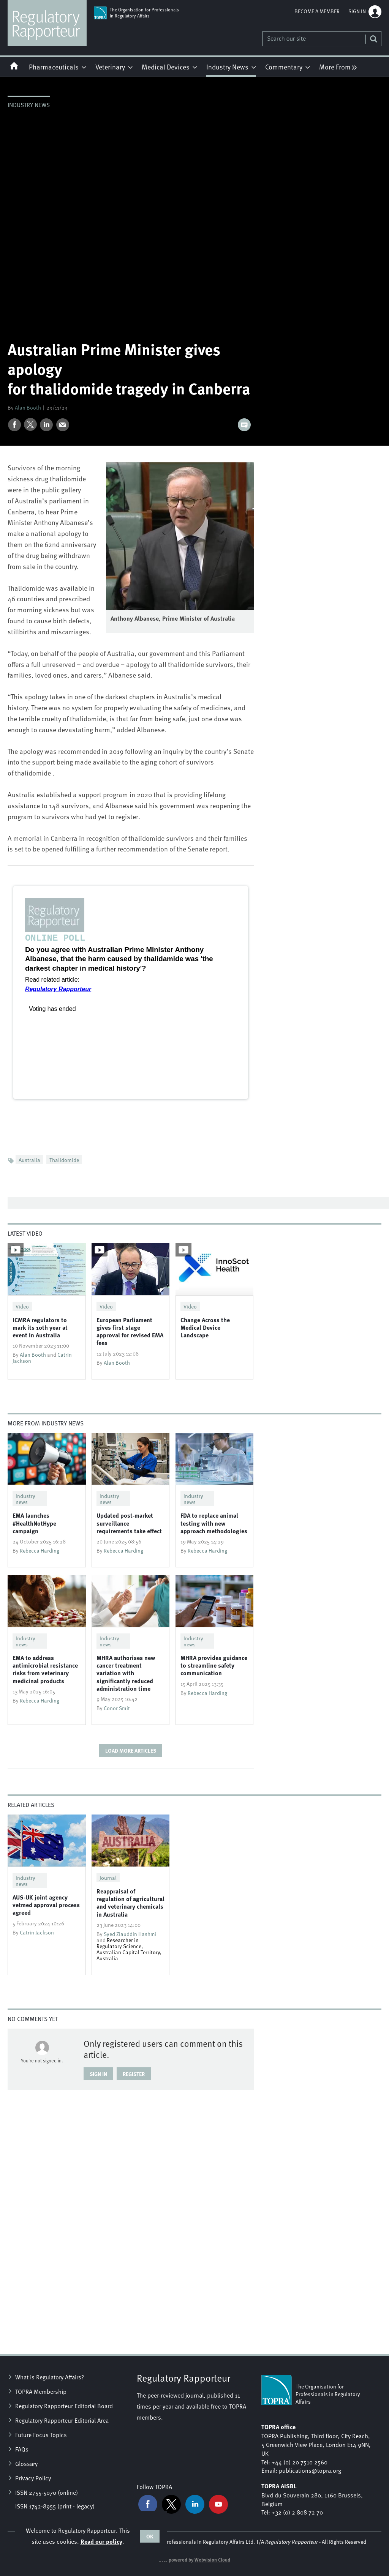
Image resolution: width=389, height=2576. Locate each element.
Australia (29, 1159)
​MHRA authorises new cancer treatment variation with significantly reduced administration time (125, 1673)
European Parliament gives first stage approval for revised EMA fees (129, 1331)
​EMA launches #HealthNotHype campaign (34, 1523)
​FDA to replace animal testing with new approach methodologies (213, 1523)
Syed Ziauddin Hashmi (130, 1934)
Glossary (26, 2463)
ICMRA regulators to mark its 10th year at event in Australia (40, 1327)
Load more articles (130, 1750)
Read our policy (101, 2541)
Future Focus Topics (41, 2434)
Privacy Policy (33, 2478)
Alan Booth (28, 407)
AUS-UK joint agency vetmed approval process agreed (46, 1905)
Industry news (29, 104)
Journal (108, 1877)
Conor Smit (117, 1708)
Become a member (317, 11)
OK (149, 2536)
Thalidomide (64, 1159)
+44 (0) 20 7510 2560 (299, 2462)
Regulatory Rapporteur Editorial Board (64, 2405)
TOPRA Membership (40, 2391)
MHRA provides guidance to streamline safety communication (213, 1665)
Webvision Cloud (212, 2559)
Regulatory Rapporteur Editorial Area (62, 2420)
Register (134, 2074)
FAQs (21, 2449)
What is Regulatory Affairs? (49, 2377)
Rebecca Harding (39, 1550)
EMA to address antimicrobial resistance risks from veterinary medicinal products (45, 1669)
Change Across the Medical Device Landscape (205, 1327)
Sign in (357, 11)
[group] (336, 66)
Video (22, 1306)
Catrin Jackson (37, 1932)
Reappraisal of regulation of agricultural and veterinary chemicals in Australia (130, 1903)
